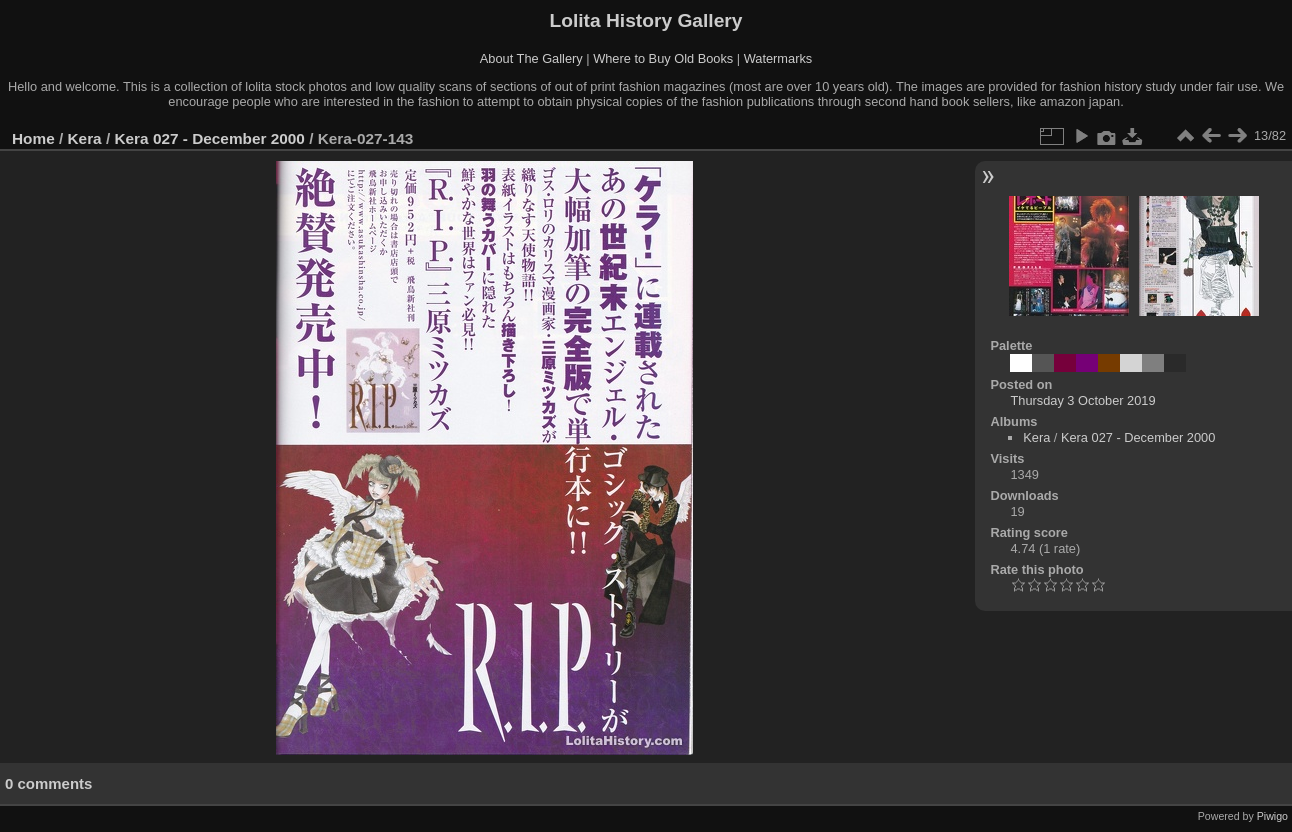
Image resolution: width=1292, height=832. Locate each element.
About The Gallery (531, 58)
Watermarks (778, 58)
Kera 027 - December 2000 (209, 138)
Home (33, 138)
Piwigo (1272, 816)
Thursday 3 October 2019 (1082, 400)
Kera (85, 138)
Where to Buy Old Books (663, 58)
